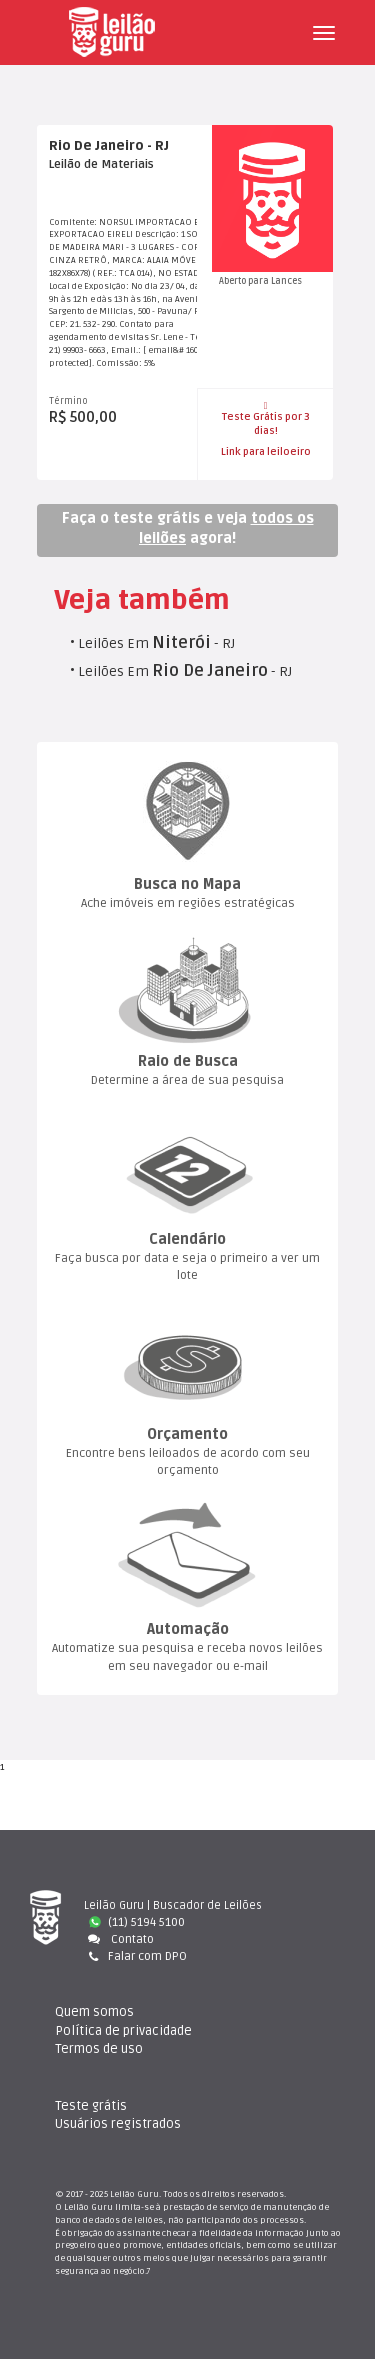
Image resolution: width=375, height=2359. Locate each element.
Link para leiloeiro (266, 452)
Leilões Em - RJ (156, 643)
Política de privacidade (123, 2031)
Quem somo (94, 2012)
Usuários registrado (118, 2124)
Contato (119, 1939)
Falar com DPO (135, 1956)
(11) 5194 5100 (137, 1922)
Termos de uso (99, 2049)
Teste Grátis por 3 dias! (266, 419)
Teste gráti (91, 2106)
